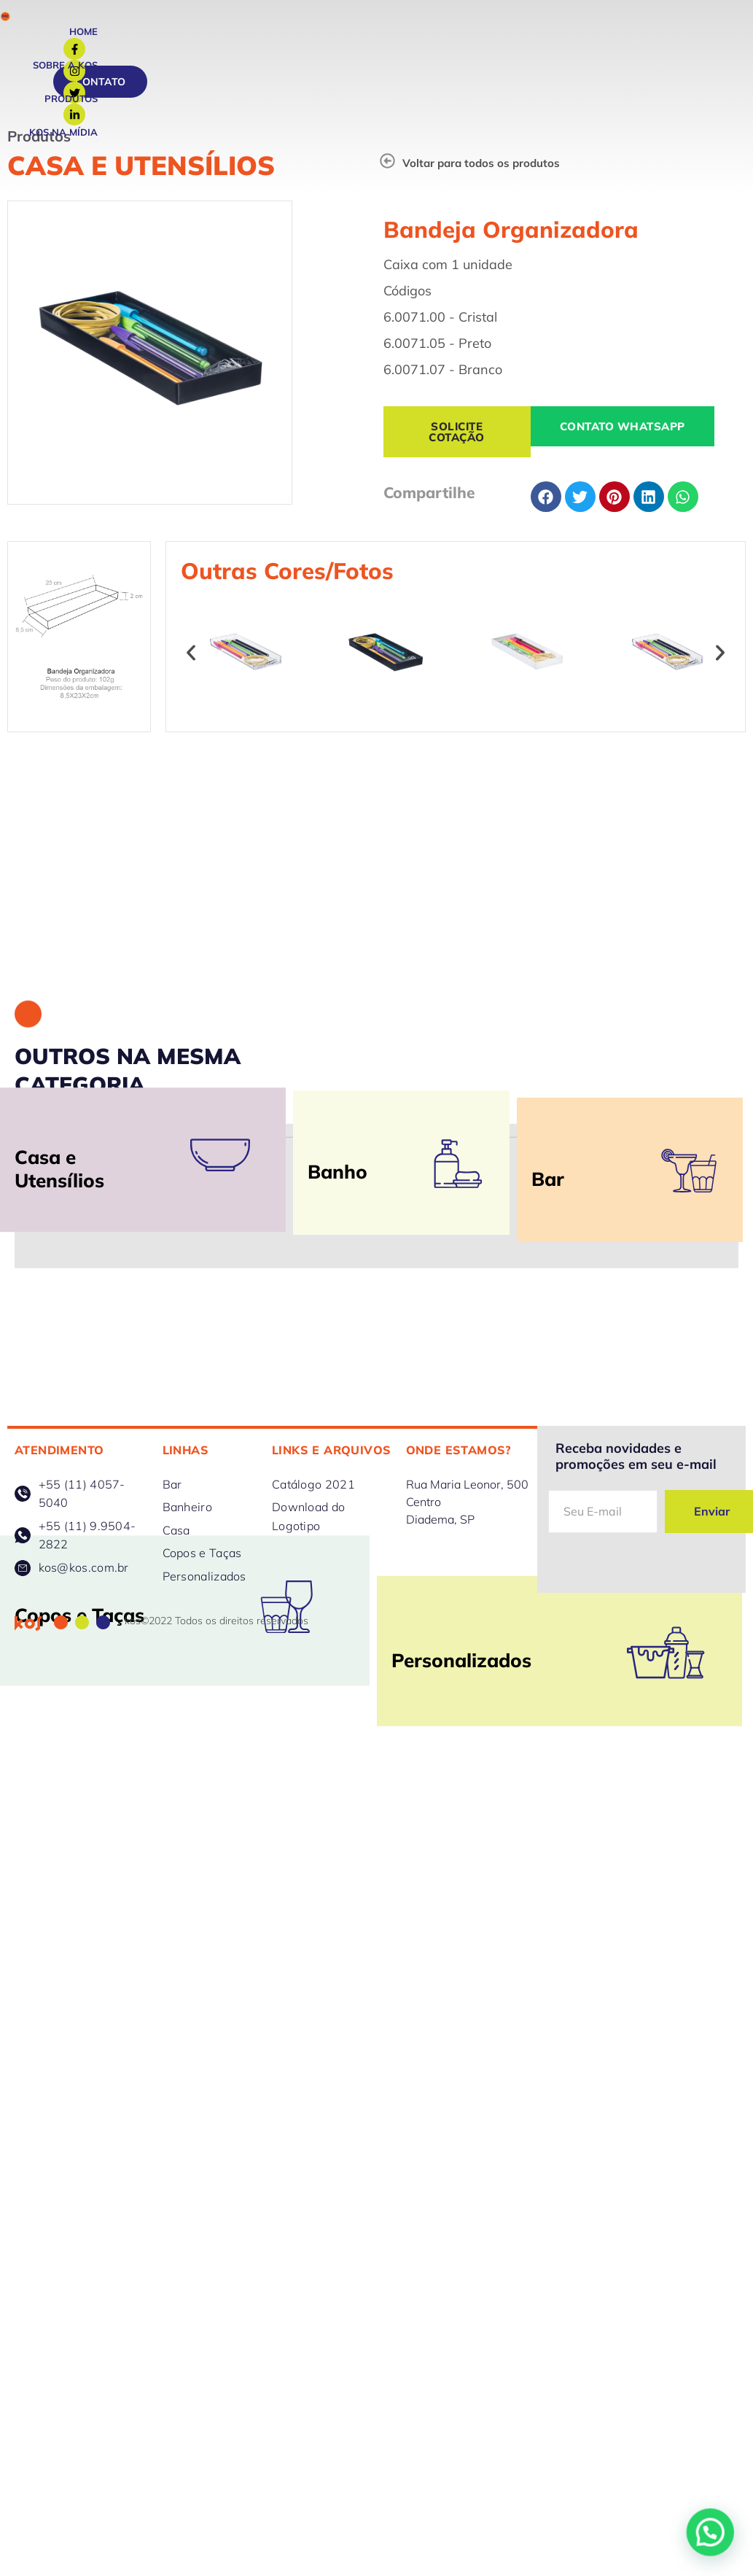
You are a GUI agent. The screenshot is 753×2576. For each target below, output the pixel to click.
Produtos (71, 98)
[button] (191, 682)
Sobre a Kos (65, 65)
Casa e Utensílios (141, 165)
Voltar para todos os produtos (481, 163)
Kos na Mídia (63, 132)
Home (83, 31)
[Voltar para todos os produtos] (387, 160)
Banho (337, 1288)
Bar (547, 1323)
